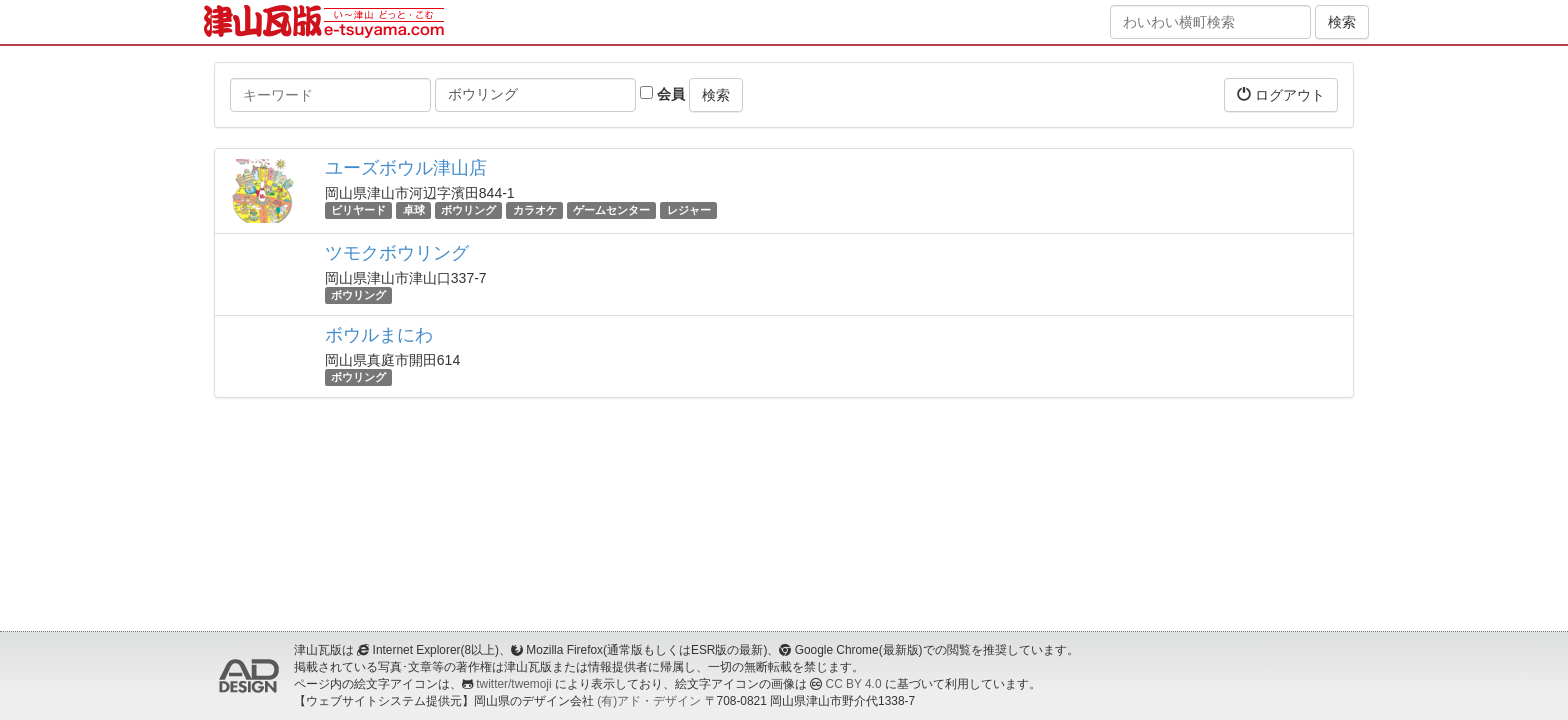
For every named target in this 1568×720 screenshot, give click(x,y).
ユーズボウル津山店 (406, 168)
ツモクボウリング (397, 253)
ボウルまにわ (379, 335)
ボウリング (468, 210)
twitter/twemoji (513, 684)
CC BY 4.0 (854, 684)
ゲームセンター (611, 210)
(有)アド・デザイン (649, 701)
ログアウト (1281, 94)
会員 (662, 94)
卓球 (414, 210)
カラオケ (535, 210)
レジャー (689, 210)
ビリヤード (358, 210)
